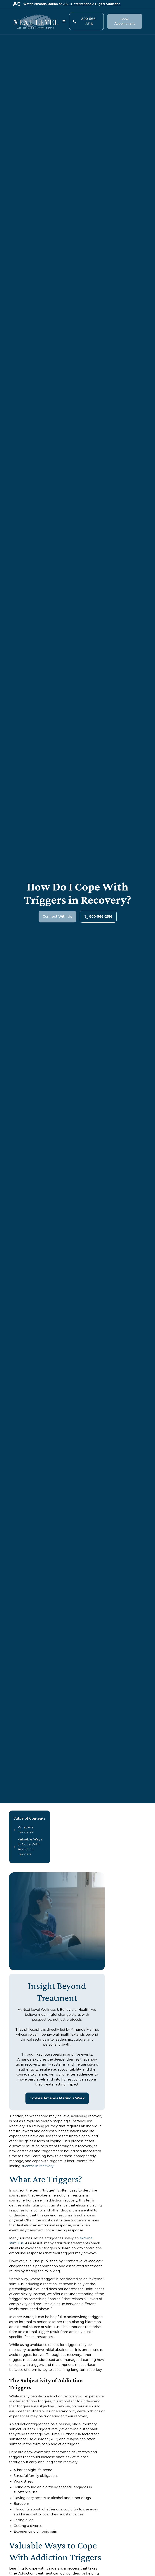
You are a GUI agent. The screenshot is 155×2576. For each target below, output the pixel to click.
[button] (64, 21)
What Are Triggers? (26, 1829)
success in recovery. (37, 2166)
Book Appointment (124, 21)
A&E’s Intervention (77, 4)
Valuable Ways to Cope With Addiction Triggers (30, 1846)
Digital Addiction (107, 4)
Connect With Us (57, 916)
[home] (36, 21)
